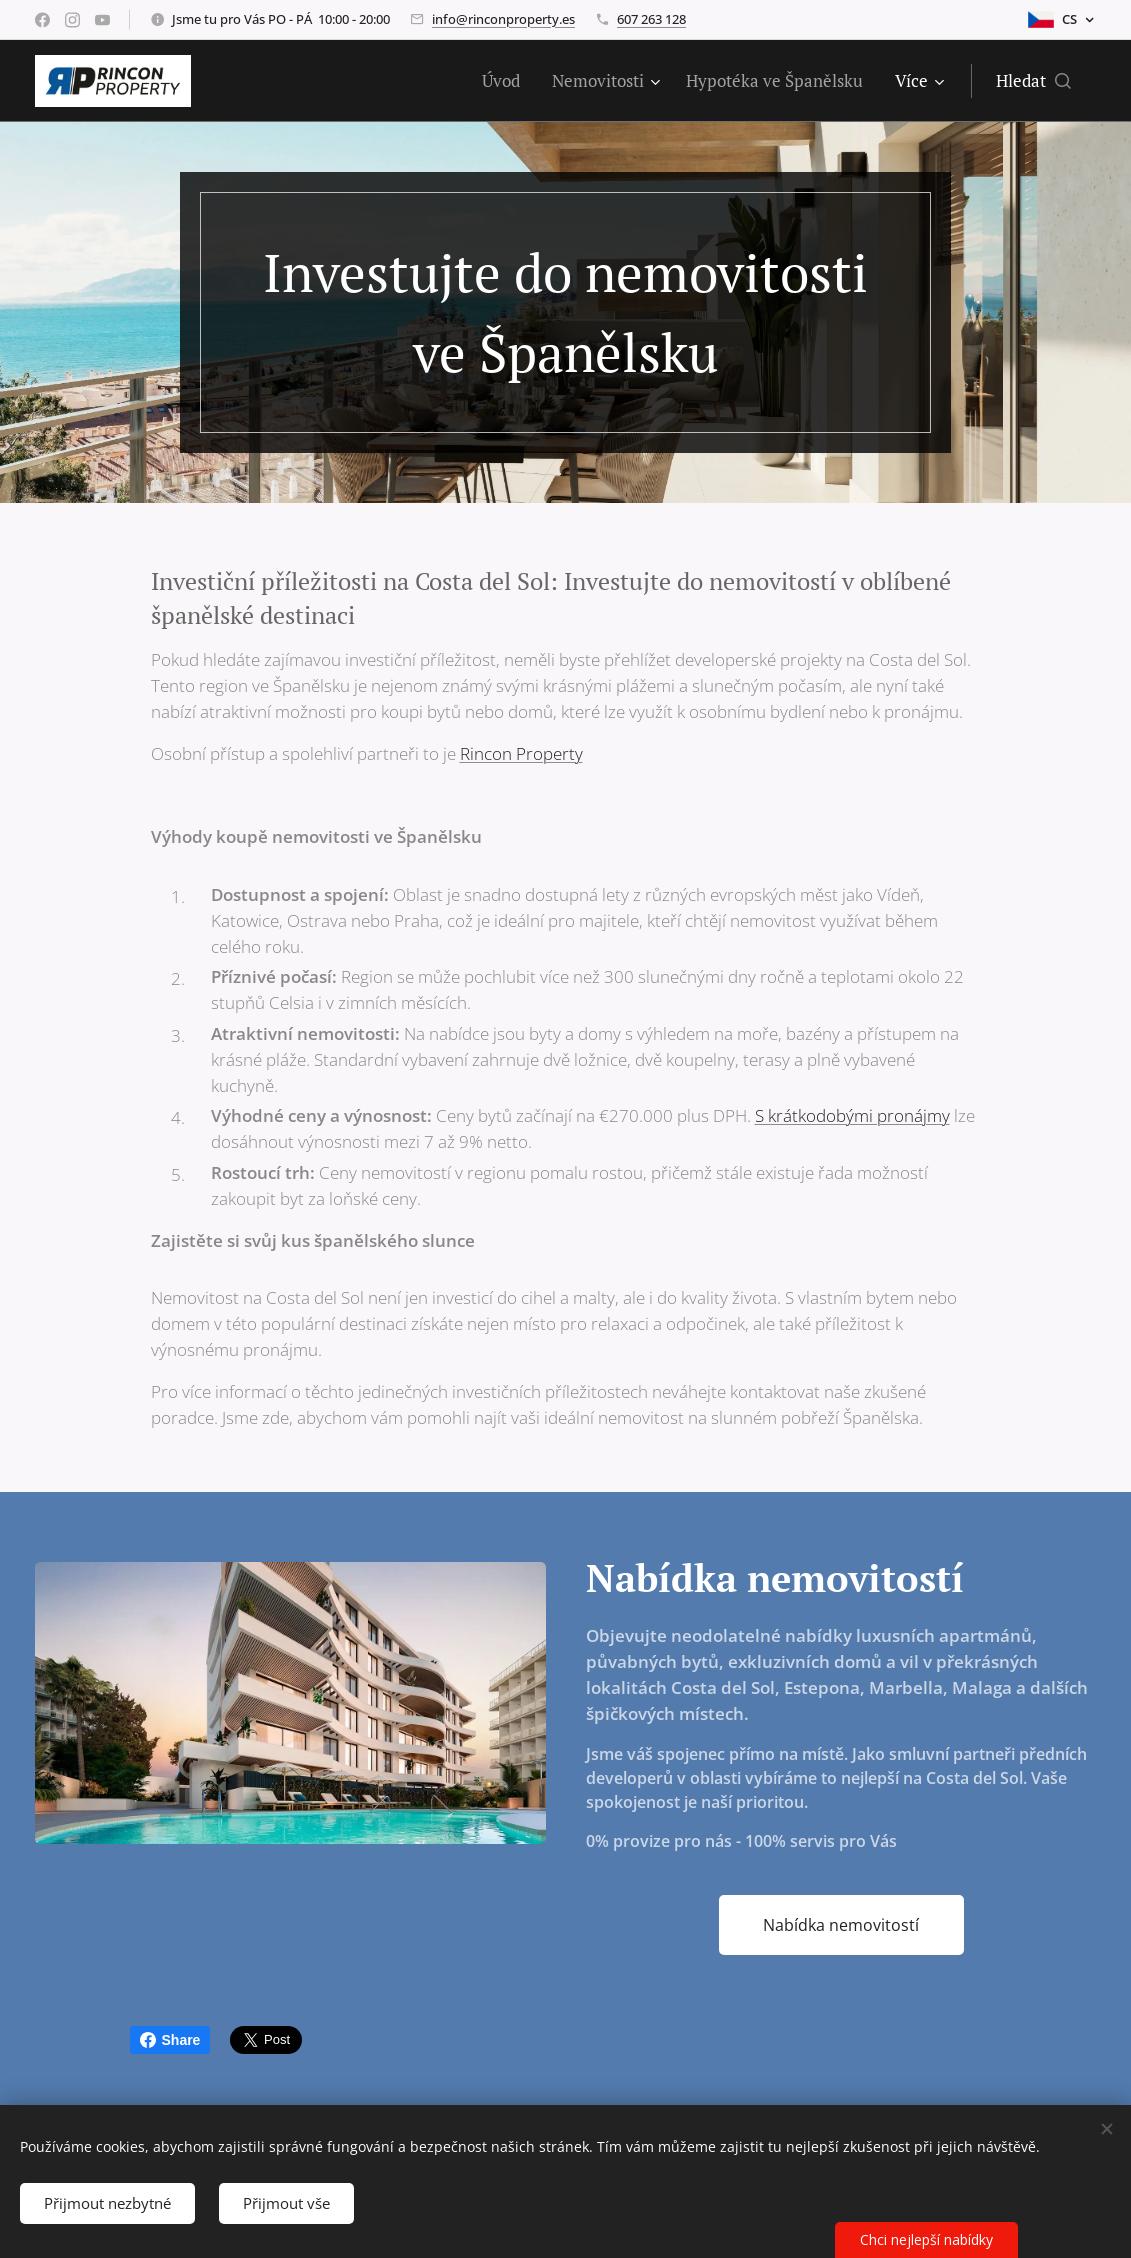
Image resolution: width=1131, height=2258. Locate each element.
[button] (1033, 81)
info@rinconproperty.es (503, 19)
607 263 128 (651, 19)
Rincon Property (521, 753)
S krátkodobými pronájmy (852, 1115)
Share (170, 2040)
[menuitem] (506, 81)
